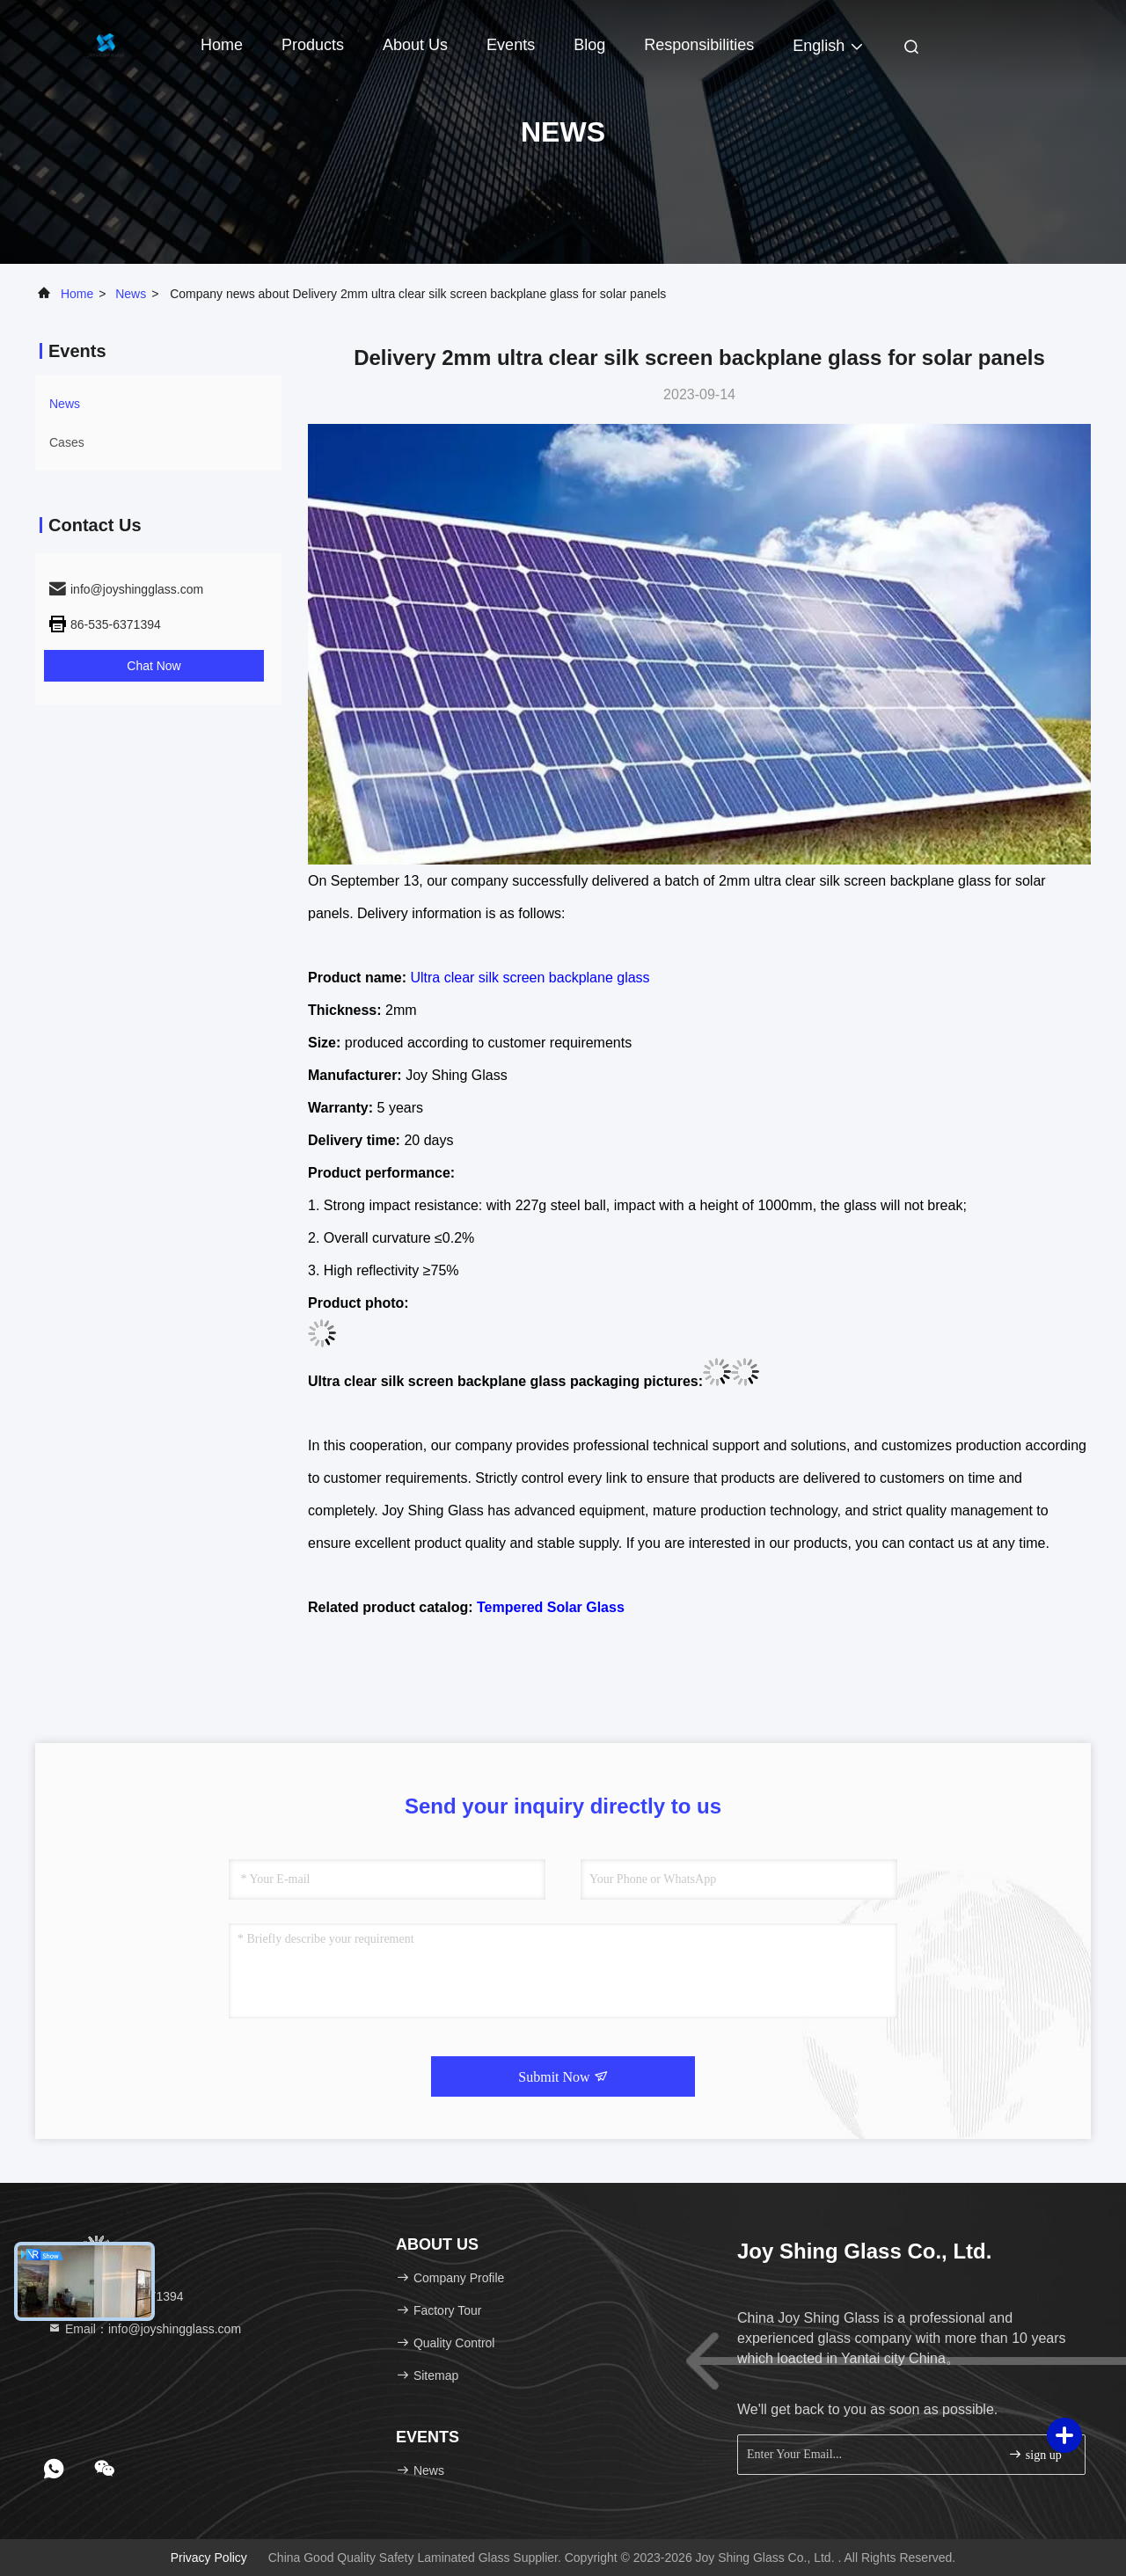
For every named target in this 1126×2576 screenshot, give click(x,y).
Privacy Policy (209, 2557)
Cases (66, 442)
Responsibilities (699, 45)
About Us (415, 45)
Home (222, 45)
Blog (589, 45)
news (130, 294)
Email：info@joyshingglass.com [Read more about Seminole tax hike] (144, 2329)
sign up (1034, 2454)
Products (313, 45)
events (510, 45)
